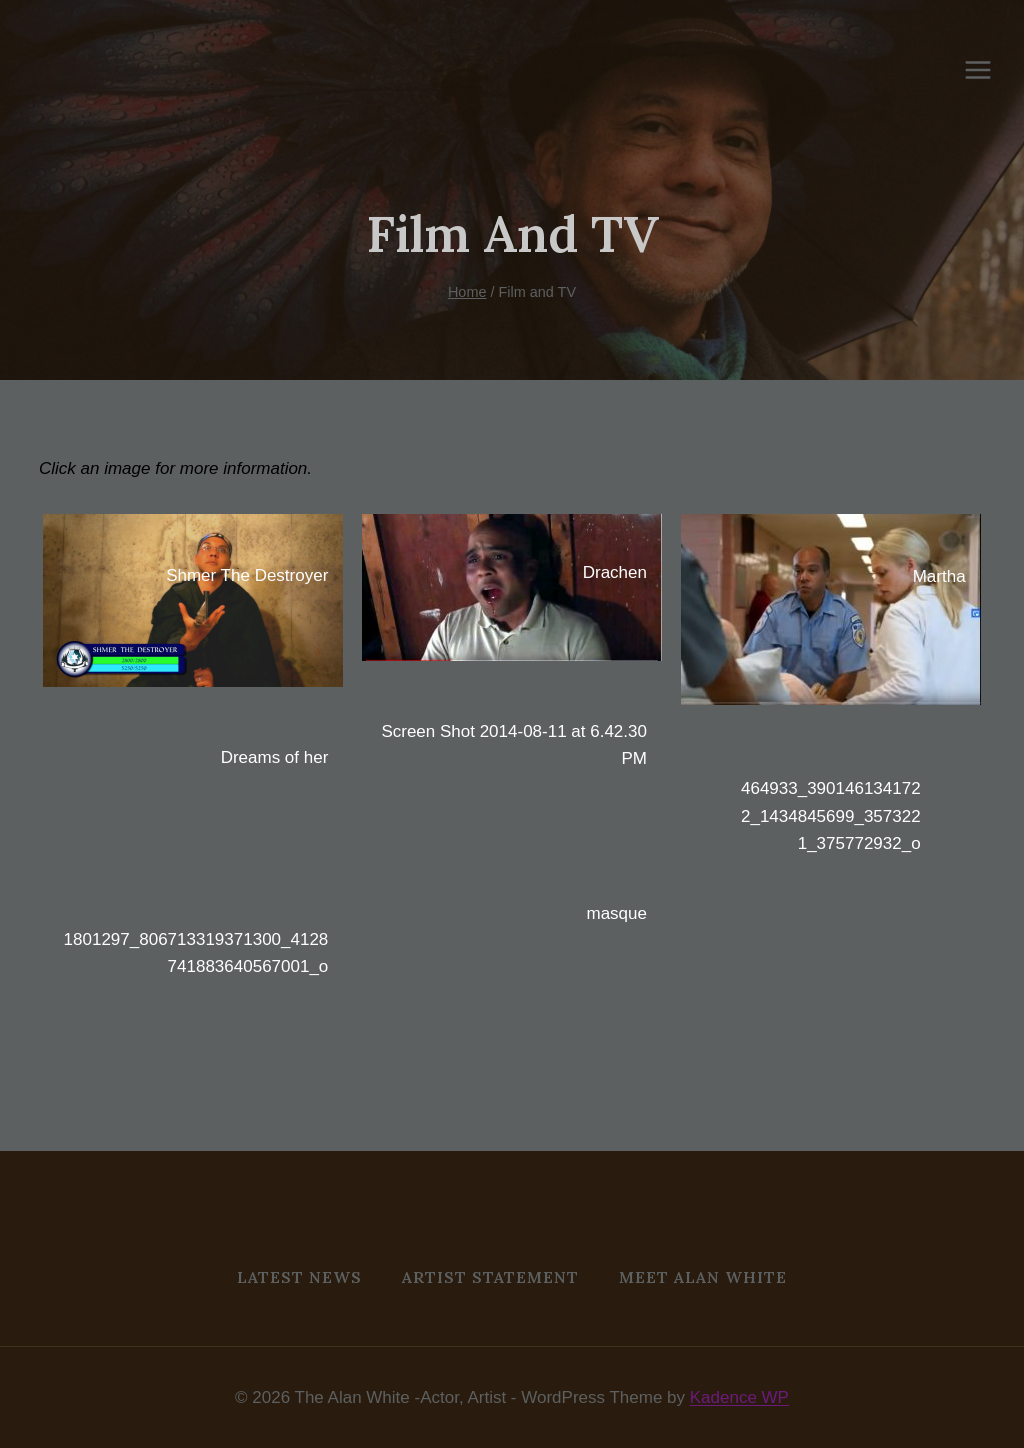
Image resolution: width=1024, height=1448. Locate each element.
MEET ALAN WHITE (703, 1277)
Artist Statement (490, 1277)
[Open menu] (988, 69)
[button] (193, 600)
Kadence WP (739, 1397)
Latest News (299, 1277)
